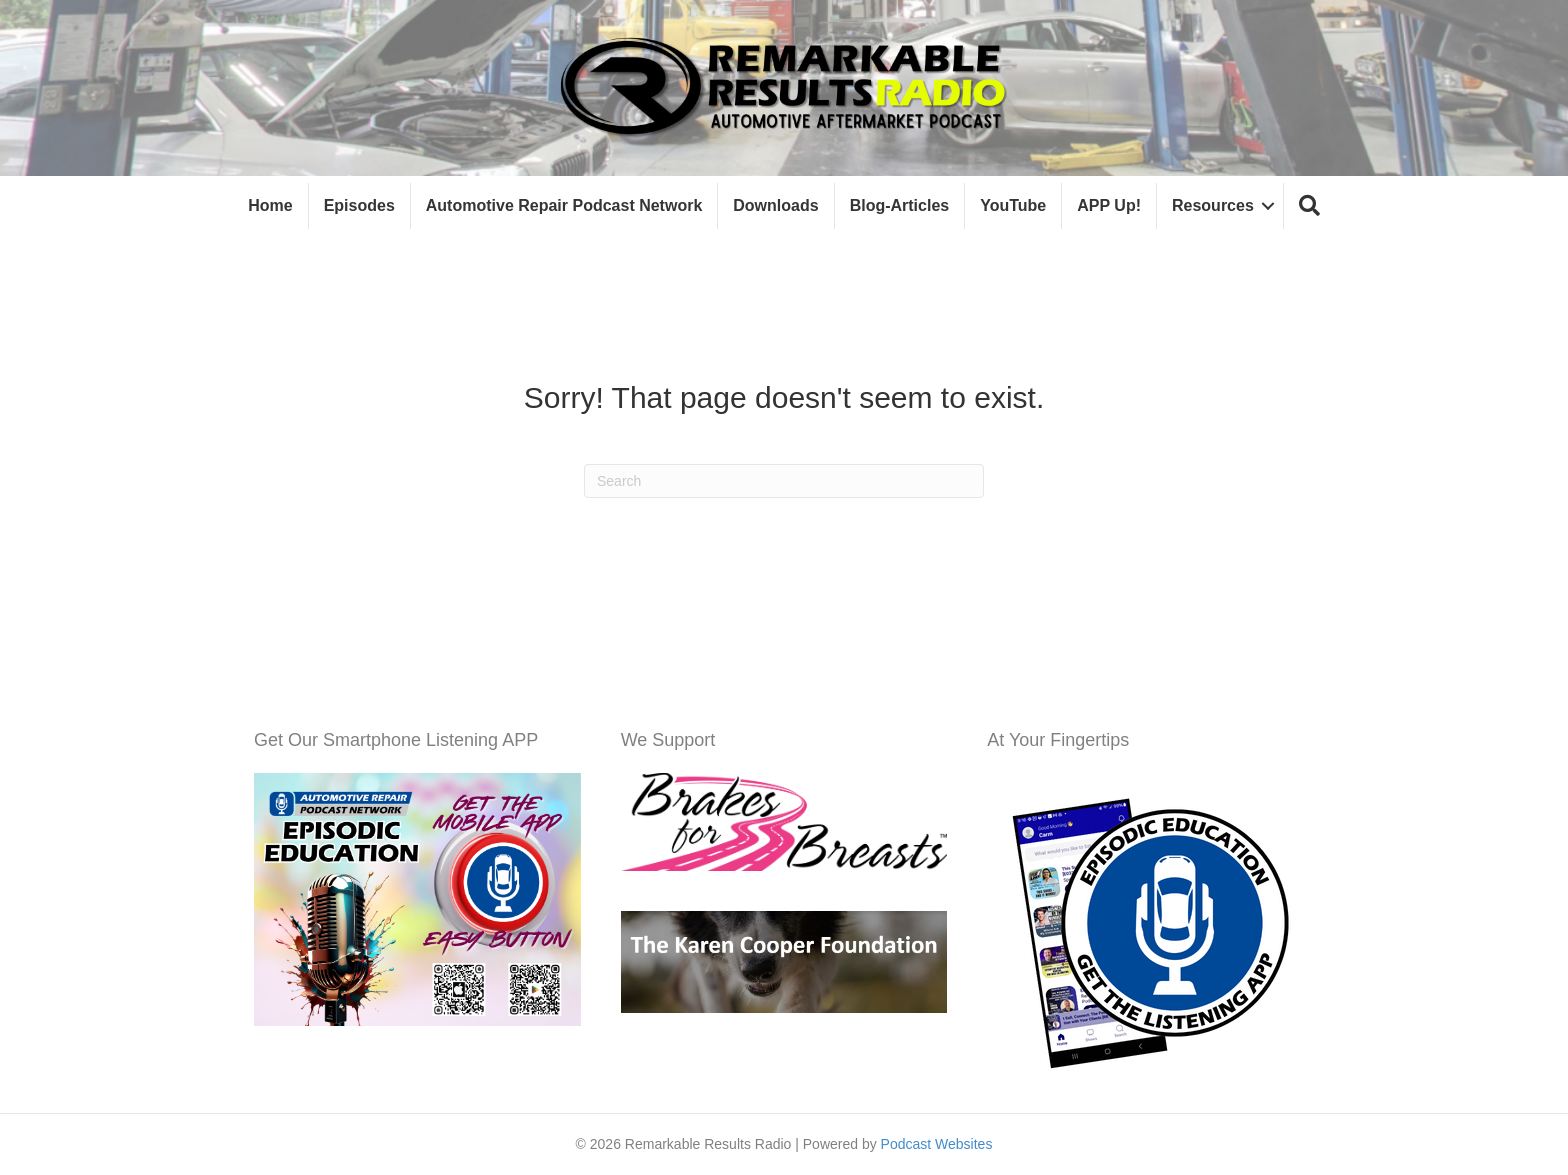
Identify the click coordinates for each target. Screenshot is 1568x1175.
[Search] (784, 481)
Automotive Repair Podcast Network (564, 205)
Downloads (775, 205)
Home (270, 205)
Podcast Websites (937, 1144)
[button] (1309, 206)
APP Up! (1109, 205)
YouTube (1013, 205)
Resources (1213, 205)
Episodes (359, 205)
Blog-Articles (900, 205)
